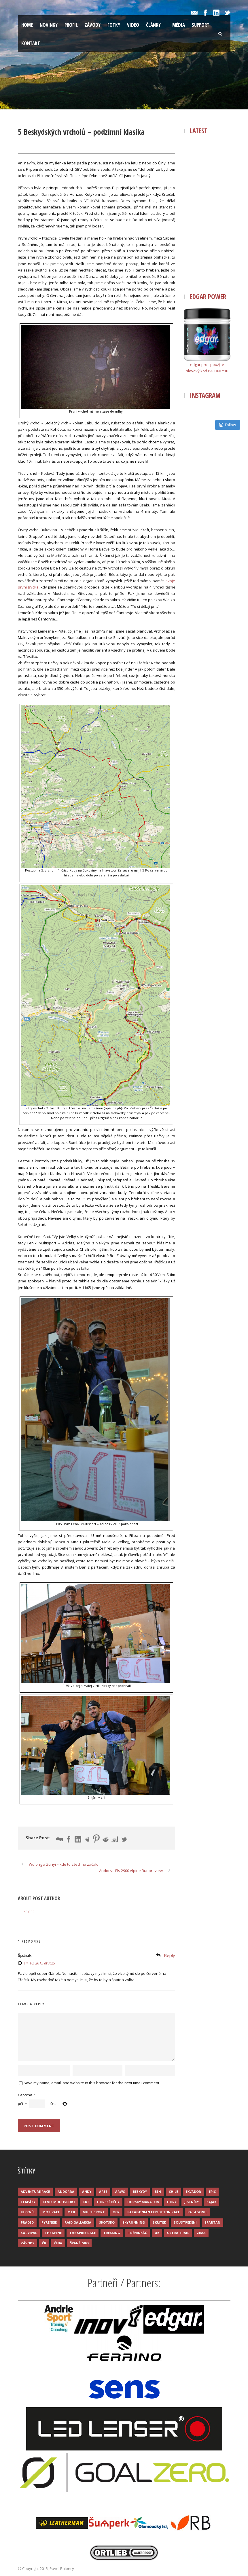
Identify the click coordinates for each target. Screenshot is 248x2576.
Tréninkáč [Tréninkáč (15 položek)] (137, 2232)
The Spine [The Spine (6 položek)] (53, 2232)
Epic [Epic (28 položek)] (212, 2191)
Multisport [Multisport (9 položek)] (94, 2212)
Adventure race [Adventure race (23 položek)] (35, 2191)
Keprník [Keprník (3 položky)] (28, 2212)
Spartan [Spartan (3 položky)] (212, 2222)
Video (133, 25)
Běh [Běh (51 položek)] (158, 2191)
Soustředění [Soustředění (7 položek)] (185, 2222)
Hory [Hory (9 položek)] (172, 2202)
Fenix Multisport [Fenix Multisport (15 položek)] (59, 2202)
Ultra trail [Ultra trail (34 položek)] (178, 2232)
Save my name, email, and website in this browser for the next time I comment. (92, 2082)
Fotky (113, 25)
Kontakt (30, 43)
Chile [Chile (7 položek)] (173, 2191)
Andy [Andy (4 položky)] (86, 2191)
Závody (93, 25)
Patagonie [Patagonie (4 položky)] (197, 2212)
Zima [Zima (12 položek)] (201, 2232)
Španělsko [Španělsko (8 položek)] (79, 2243)
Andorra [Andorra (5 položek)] (66, 2191)
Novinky (49, 25)
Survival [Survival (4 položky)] (29, 2232)
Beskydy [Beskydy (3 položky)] (140, 2191)
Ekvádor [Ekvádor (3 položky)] (193, 2191)
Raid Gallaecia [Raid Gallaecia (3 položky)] (78, 2222)
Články (153, 25)
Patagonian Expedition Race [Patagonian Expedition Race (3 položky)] (153, 2212)
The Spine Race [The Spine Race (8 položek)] (82, 2232)
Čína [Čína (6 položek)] (58, 2243)
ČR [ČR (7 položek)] (44, 2243)
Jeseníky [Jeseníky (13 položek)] (191, 2202)
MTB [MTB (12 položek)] (71, 2212)
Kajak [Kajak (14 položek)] (211, 2202)
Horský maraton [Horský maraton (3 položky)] (143, 2202)
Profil (71, 25)
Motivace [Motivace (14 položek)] (51, 2212)
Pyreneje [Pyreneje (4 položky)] (49, 2222)
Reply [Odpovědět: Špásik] (169, 1955)
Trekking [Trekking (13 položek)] (111, 2232)
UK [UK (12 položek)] (157, 2232)
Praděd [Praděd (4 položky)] (27, 2222)
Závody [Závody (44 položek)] (27, 2243)
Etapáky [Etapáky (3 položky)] (28, 2202)
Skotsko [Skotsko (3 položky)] (107, 2222)
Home (27, 25)
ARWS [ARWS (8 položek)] (120, 2191)
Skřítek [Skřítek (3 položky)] (159, 2222)
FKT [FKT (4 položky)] (86, 2202)
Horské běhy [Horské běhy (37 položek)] (108, 2202)
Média (178, 25)
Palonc (60, 148)
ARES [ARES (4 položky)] (103, 2191)
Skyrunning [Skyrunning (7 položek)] (133, 2222)
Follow (227, 424)
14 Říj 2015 (33, 148)
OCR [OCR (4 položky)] (116, 2212)
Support (200, 25)
